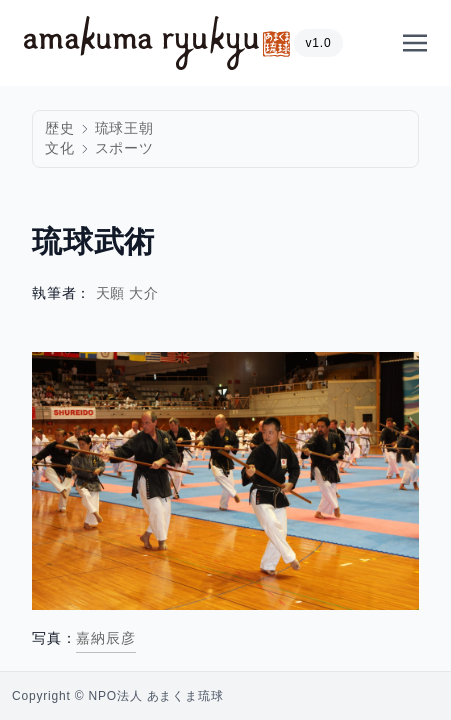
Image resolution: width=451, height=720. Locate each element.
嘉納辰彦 (105, 638)
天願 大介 (128, 293)
